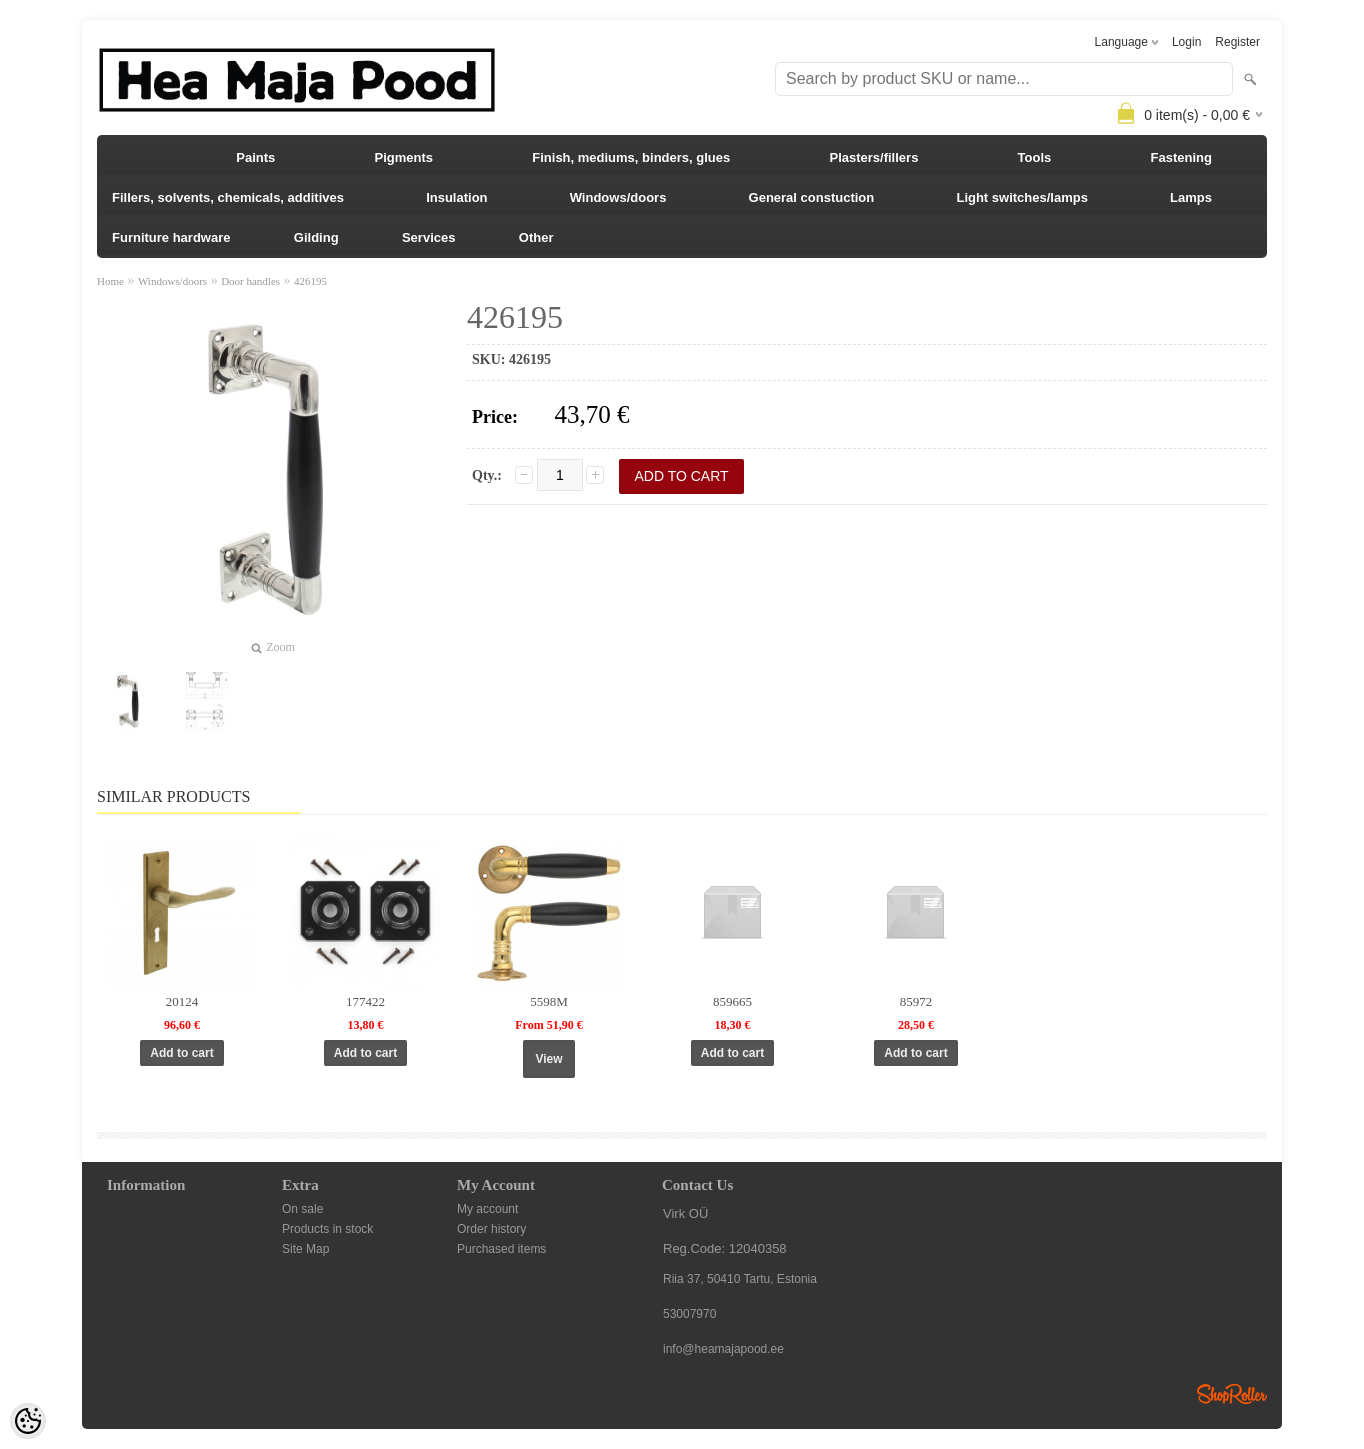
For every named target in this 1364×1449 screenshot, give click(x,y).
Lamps (1191, 197)
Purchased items (501, 1249)
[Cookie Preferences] (28, 1421)
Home (110, 281)
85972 (916, 1001)
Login (1186, 42)
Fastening (1181, 157)
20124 (182, 1001)
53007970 (689, 1314)
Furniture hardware (171, 237)
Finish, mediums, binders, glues (631, 157)
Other (536, 237)
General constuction (812, 197)
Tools (1035, 157)
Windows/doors (618, 197)
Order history (491, 1229)
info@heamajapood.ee (723, 1349)
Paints (255, 157)
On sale (302, 1209)
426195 (310, 281)
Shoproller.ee (1232, 1394)
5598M (549, 1001)
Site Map (305, 1249)
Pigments (404, 157)
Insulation (456, 197)
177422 (365, 1001)
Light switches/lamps (1021, 197)
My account (487, 1209)
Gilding (316, 237)
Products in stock (327, 1229)
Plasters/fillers (873, 157)
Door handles (250, 281)
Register (1237, 42)
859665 (732, 1001)
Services (429, 237)
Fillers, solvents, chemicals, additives (228, 197)
